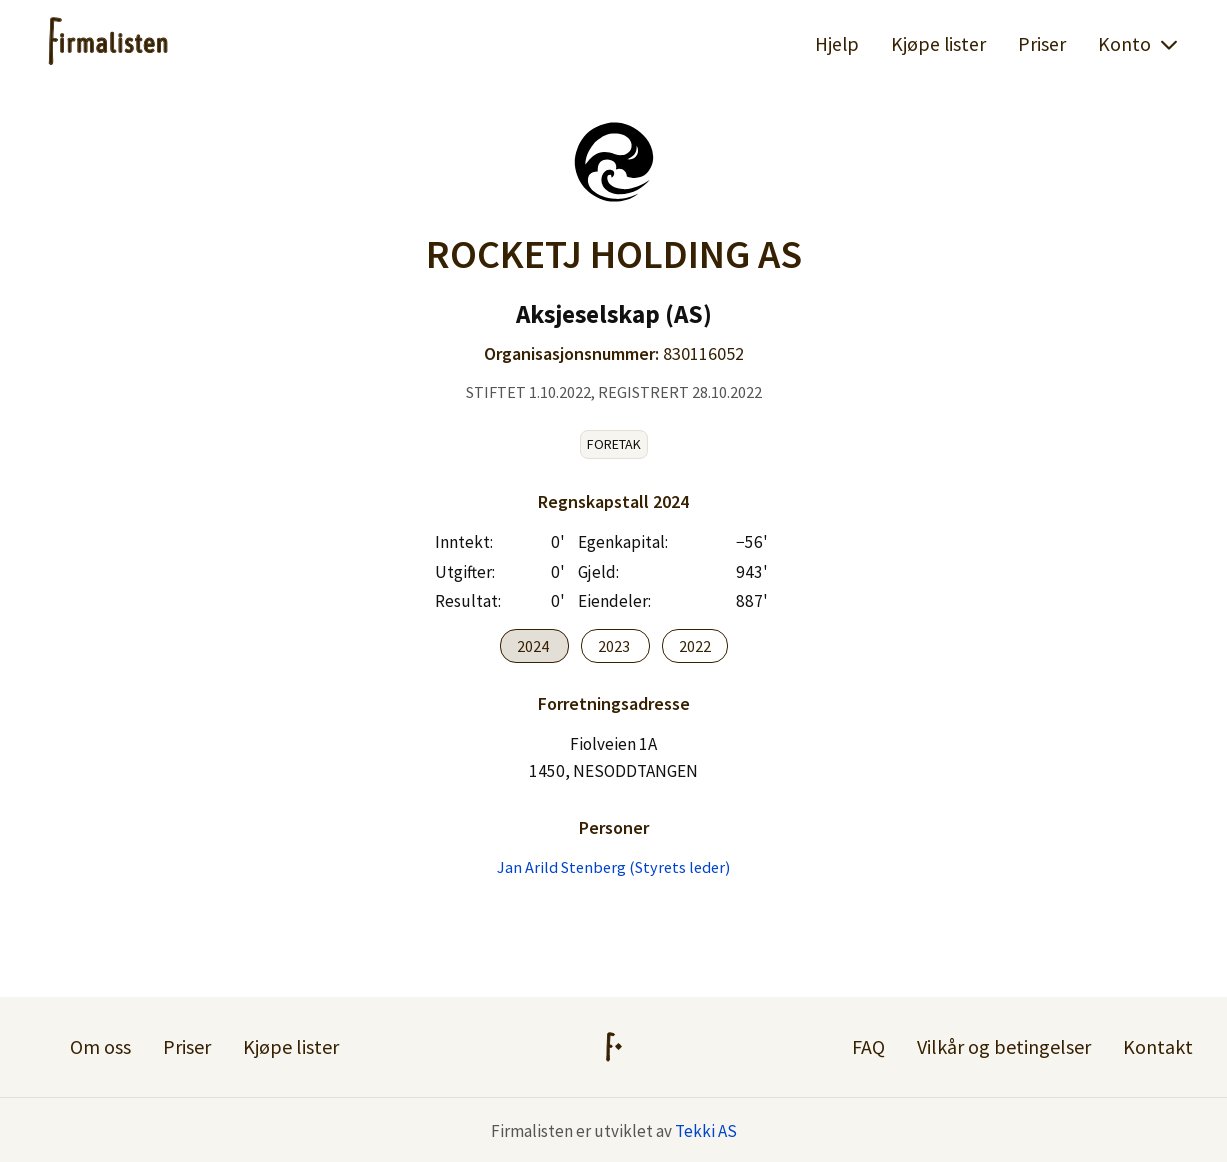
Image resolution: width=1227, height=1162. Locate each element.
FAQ (868, 1046)
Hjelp (837, 44)
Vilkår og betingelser (1004, 1046)
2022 (695, 646)
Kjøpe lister (938, 44)
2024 (534, 646)
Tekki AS (706, 1131)
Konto (1138, 44)
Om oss (100, 1046)
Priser (1042, 44)
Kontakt (1158, 1046)
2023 (615, 646)
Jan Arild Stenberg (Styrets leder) (613, 867)
